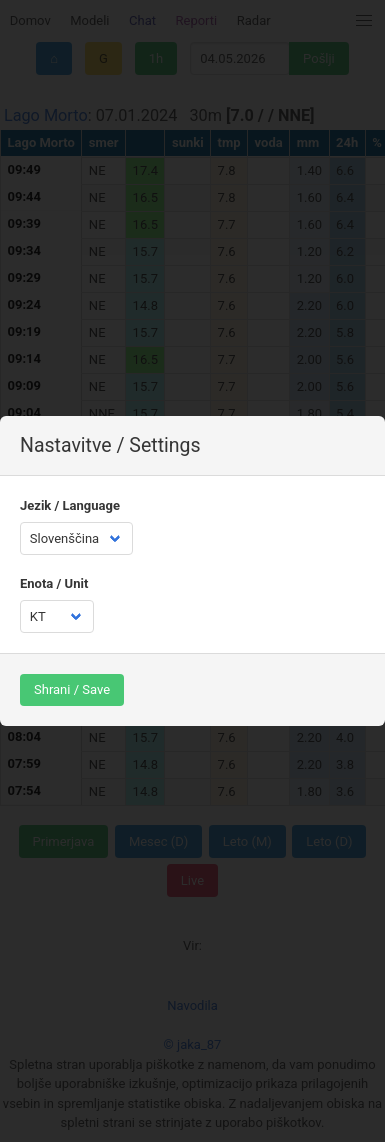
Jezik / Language (70, 505)
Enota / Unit (54, 583)
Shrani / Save (72, 689)
